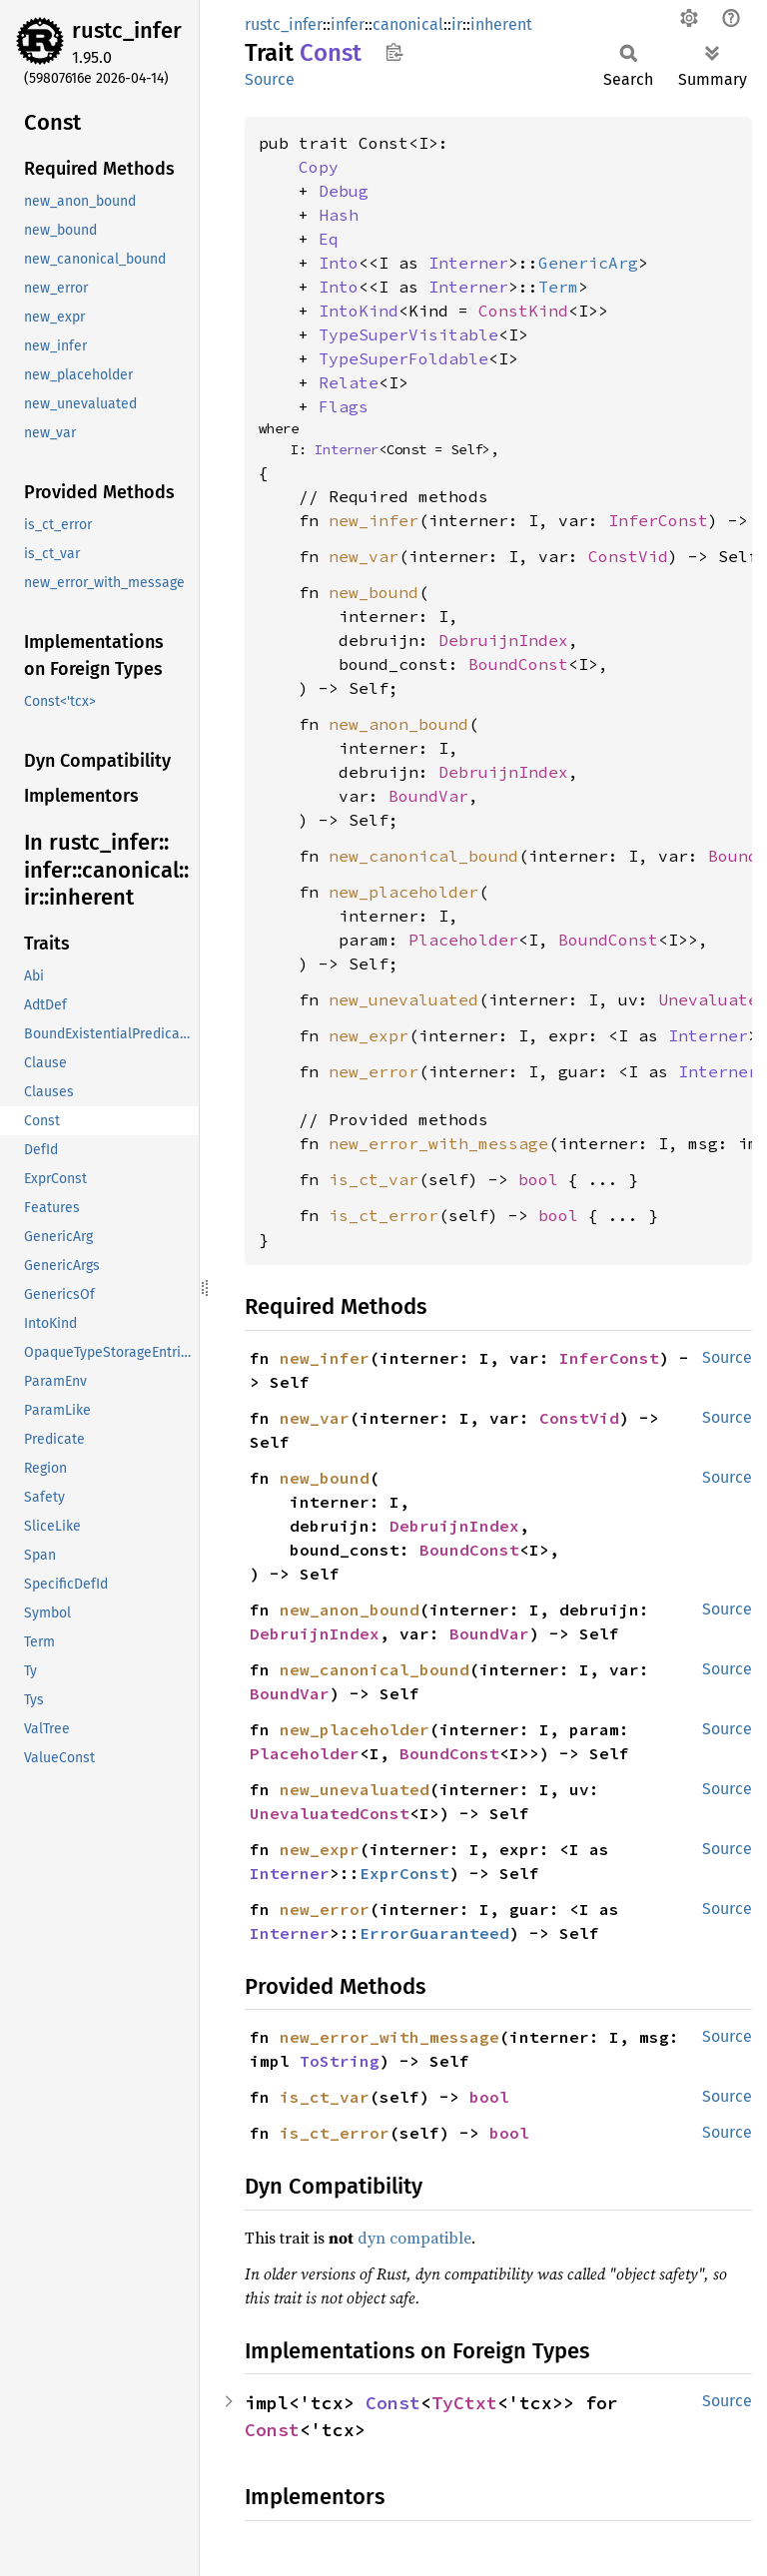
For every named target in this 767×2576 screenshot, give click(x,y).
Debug (344, 191)
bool (538, 1179)
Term (558, 287)
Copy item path (394, 52)
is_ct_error (383, 1215)
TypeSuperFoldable (403, 358)
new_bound (373, 592)
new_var (363, 556)
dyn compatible (414, 2238)
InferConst (658, 520)
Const (393, 2402)
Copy (319, 167)
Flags (344, 406)
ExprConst (404, 1873)
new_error (373, 1071)
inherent (501, 24)
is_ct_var (373, 1179)
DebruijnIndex (503, 640)
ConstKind (523, 311)
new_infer (373, 520)
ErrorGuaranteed (434, 1933)
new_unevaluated (403, 999)
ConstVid (628, 556)
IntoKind (358, 311)
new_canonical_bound (423, 856)
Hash (339, 215)
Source (270, 79)
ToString (340, 2061)
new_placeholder (403, 892)
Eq (329, 239)
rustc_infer (127, 30)
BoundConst (518, 664)
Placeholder (463, 940)
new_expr (368, 1035)
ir (456, 24)
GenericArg (588, 263)
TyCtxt (464, 2402)
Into (339, 263)
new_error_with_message (438, 1143)
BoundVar (428, 796)
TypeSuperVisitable (408, 334)
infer (348, 24)
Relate (349, 382)
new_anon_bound (398, 724)
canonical (408, 24)
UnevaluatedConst (329, 1813)
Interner (468, 263)
